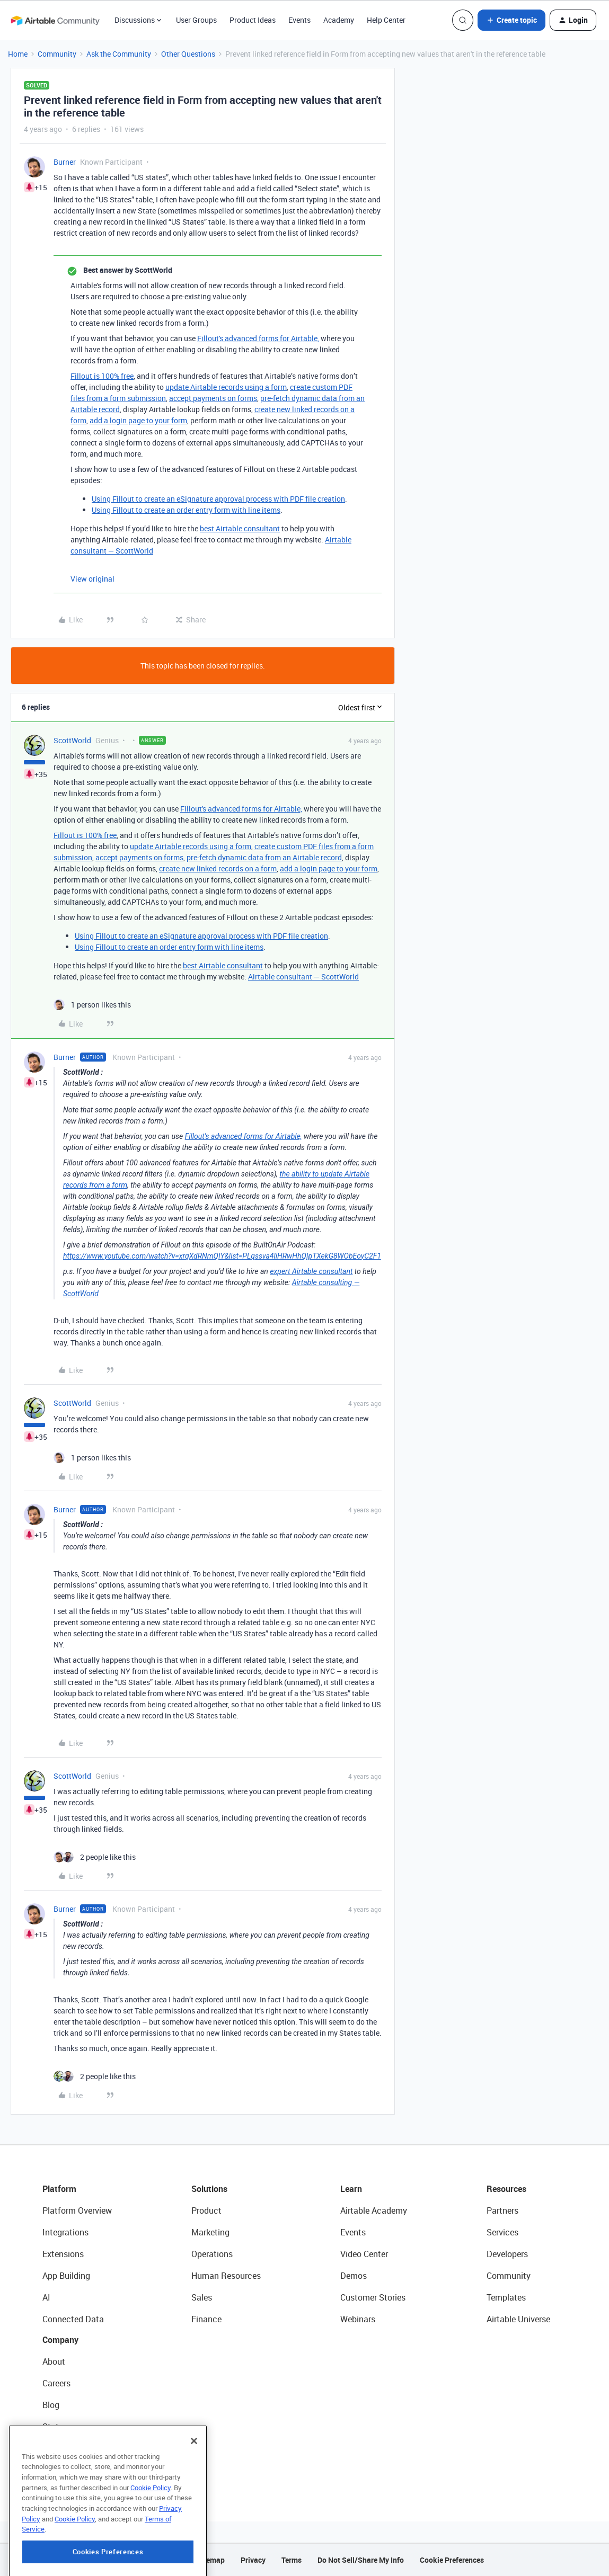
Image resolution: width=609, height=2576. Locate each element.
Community (57, 54)
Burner (65, 162)
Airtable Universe (518, 2319)
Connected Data (73, 2319)
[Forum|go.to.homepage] (55, 20)
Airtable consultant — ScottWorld (303, 976)
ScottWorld (72, 740)
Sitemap (211, 2560)
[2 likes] (95, 1856)
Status (55, 2426)
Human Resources (226, 2275)
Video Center (364, 2254)
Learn (351, 2189)
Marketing (210, 2232)
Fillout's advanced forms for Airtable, (258, 338)
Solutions (209, 2189)
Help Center (386, 20)
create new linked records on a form (218, 868)
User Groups (196, 20)
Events (299, 20)
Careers (56, 2383)
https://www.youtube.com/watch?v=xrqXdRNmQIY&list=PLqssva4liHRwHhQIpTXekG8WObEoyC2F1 (222, 1256)
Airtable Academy (373, 2210)
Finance (206, 2319)
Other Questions (188, 54)
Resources (506, 2189)
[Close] (194, 2494)
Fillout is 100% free (102, 376)
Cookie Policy (150, 2541)
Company (60, 2340)
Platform (59, 2189)
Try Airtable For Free (79, 2470)
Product (206, 2210)
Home (18, 54)
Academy (338, 20)
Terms (291, 2560)
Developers (507, 2254)
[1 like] (92, 1004)
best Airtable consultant (240, 528)
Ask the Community (118, 54)
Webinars (357, 2319)
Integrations (65, 2232)
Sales (201, 2297)
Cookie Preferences (452, 2560)
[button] (511, 20)
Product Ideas (253, 20)
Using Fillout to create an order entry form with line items (186, 510)
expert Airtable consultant (311, 1271)
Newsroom (62, 2448)
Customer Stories (372, 2297)
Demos (353, 2275)
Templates (506, 2297)
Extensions (63, 2254)
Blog (50, 2405)
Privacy (253, 2560)
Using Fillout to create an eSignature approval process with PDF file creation (218, 499)
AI (46, 2297)
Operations (212, 2254)
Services (502, 2232)
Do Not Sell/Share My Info (360, 2560)
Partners (502, 2210)
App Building (66, 2275)
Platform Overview (77, 2210)
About (53, 2361)
